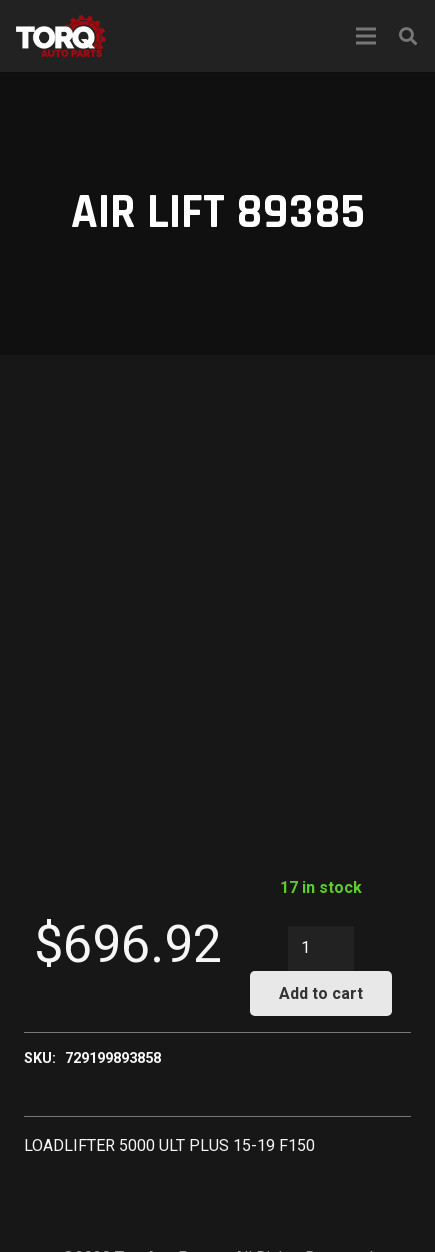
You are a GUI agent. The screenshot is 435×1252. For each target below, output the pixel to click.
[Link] (61, 36)
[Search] (408, 36)
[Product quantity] (321, 948)
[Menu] (366, 36)
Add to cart (321, 993)
